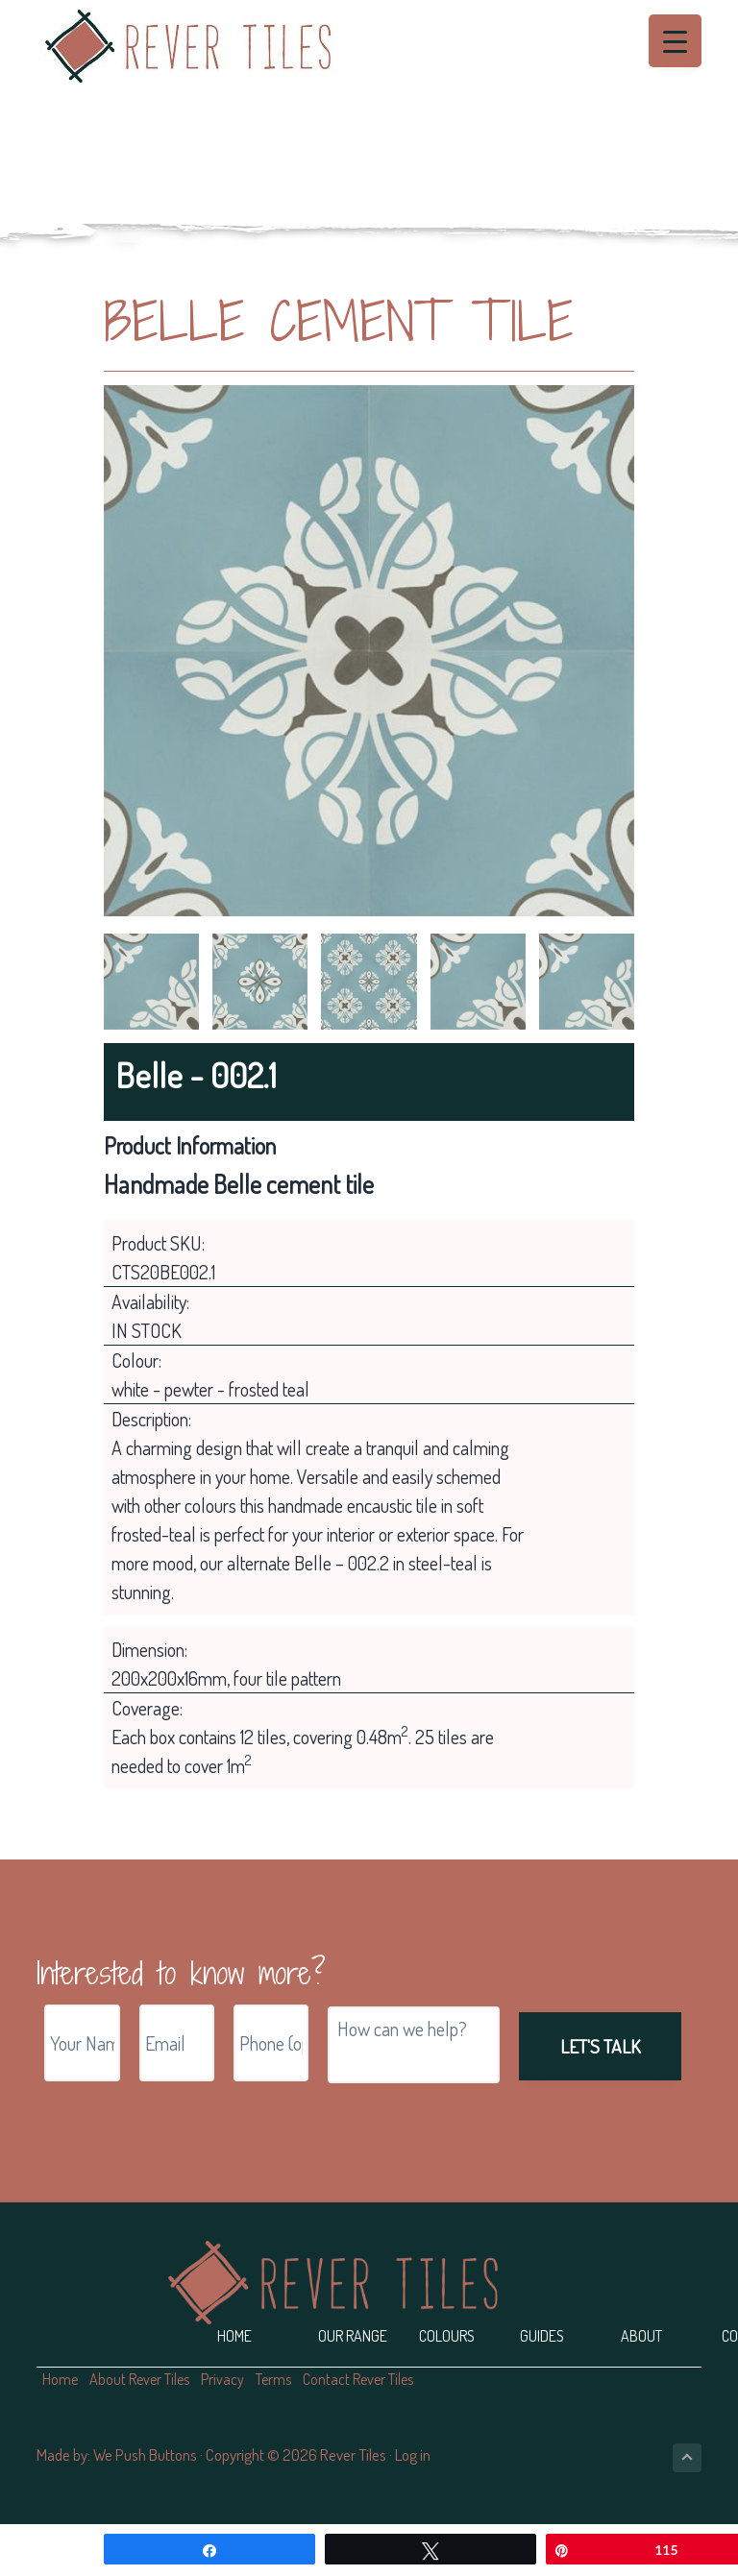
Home (234, 2335)
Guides (542, 2335)
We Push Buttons (145, 2454)
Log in (412, 2454)
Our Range (352, 2335)
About (641, 2335)
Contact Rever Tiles (358, 2379)
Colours (447, 2335)
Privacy (222, 2379)
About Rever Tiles (139, 2379)
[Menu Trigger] (675, 40)
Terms (273, 2379)
